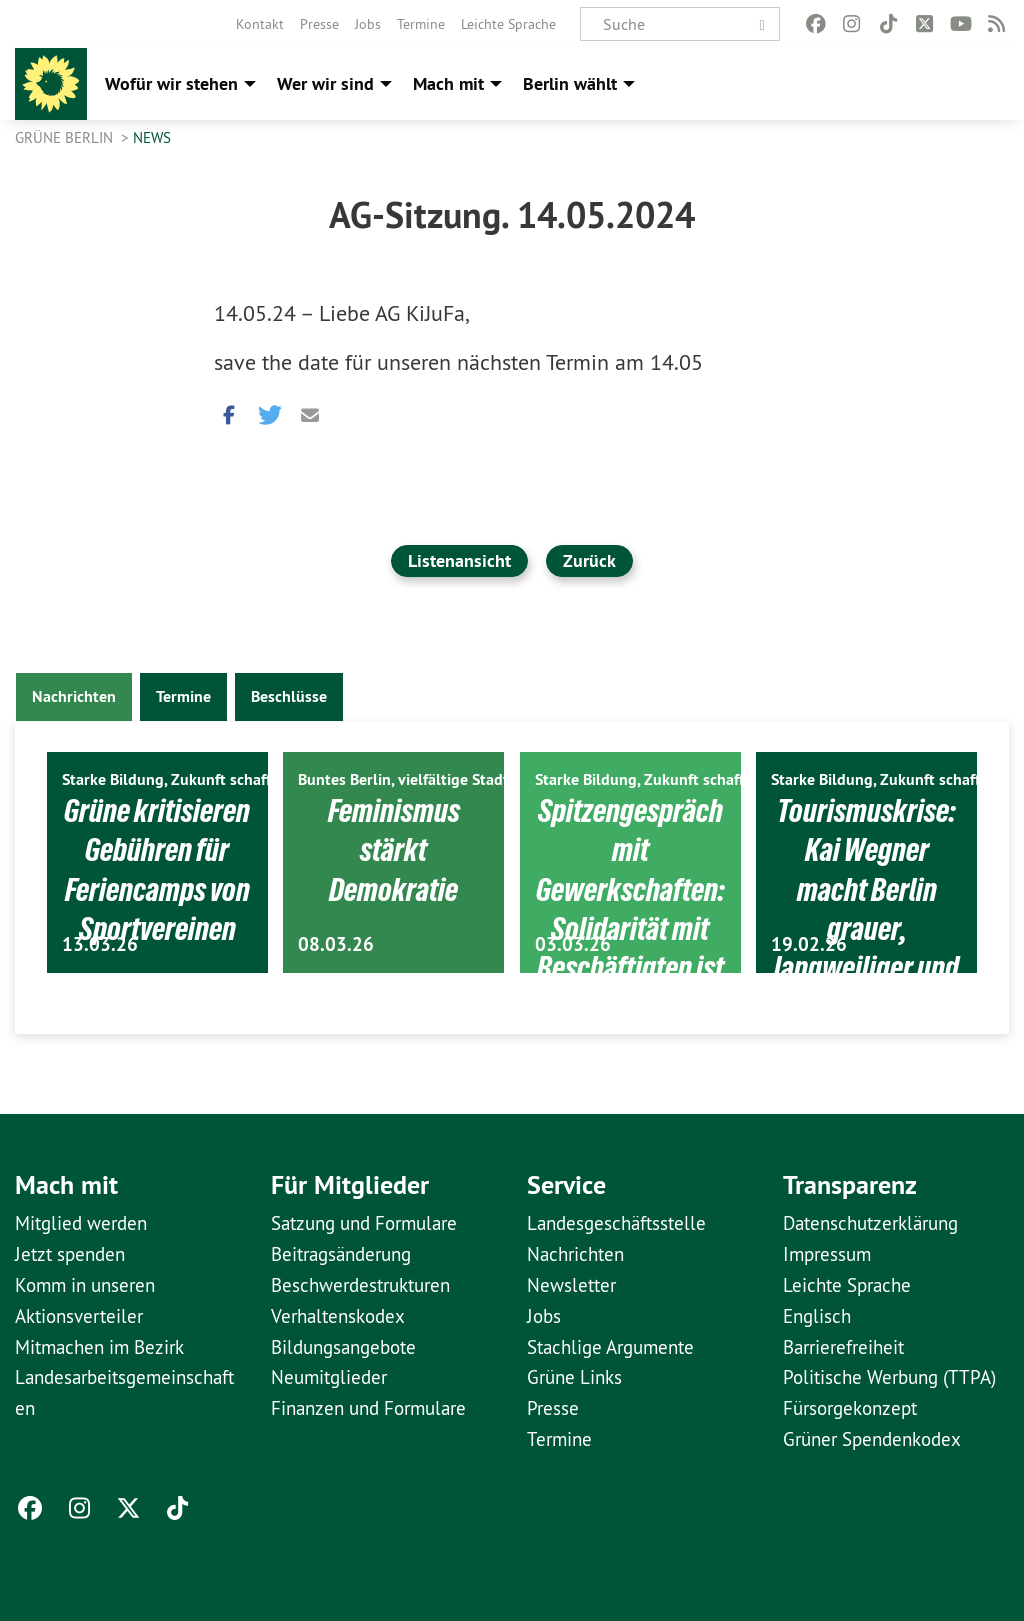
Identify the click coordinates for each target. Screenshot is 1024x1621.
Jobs (368, 24)
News (152, 137)
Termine (421, 24)
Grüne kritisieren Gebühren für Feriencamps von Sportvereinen (157, 908)
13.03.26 (100, 944)
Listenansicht (459, 560)
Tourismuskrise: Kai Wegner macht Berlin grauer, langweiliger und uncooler (867, 908)
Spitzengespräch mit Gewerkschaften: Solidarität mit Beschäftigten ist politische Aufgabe (630, 948)
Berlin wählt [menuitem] (570, 83)
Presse (319, 24)
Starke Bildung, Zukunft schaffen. (177, 779)
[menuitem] (260, 24)
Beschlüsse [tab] (289, 696)
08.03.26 (336, 944)
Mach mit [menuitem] (448, 83)
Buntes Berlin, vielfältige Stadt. (405, 779)
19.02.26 (809, 944)
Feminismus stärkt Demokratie (394, 849)
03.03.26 (573, 944)
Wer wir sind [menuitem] (325, 83)
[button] (229, 410)
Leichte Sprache (508, 24)
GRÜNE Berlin (66, 137)
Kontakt (260, 24)
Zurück (589, 560)
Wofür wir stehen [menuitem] (171, 83)
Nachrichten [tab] (74, 696)
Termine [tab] (183, 696)
